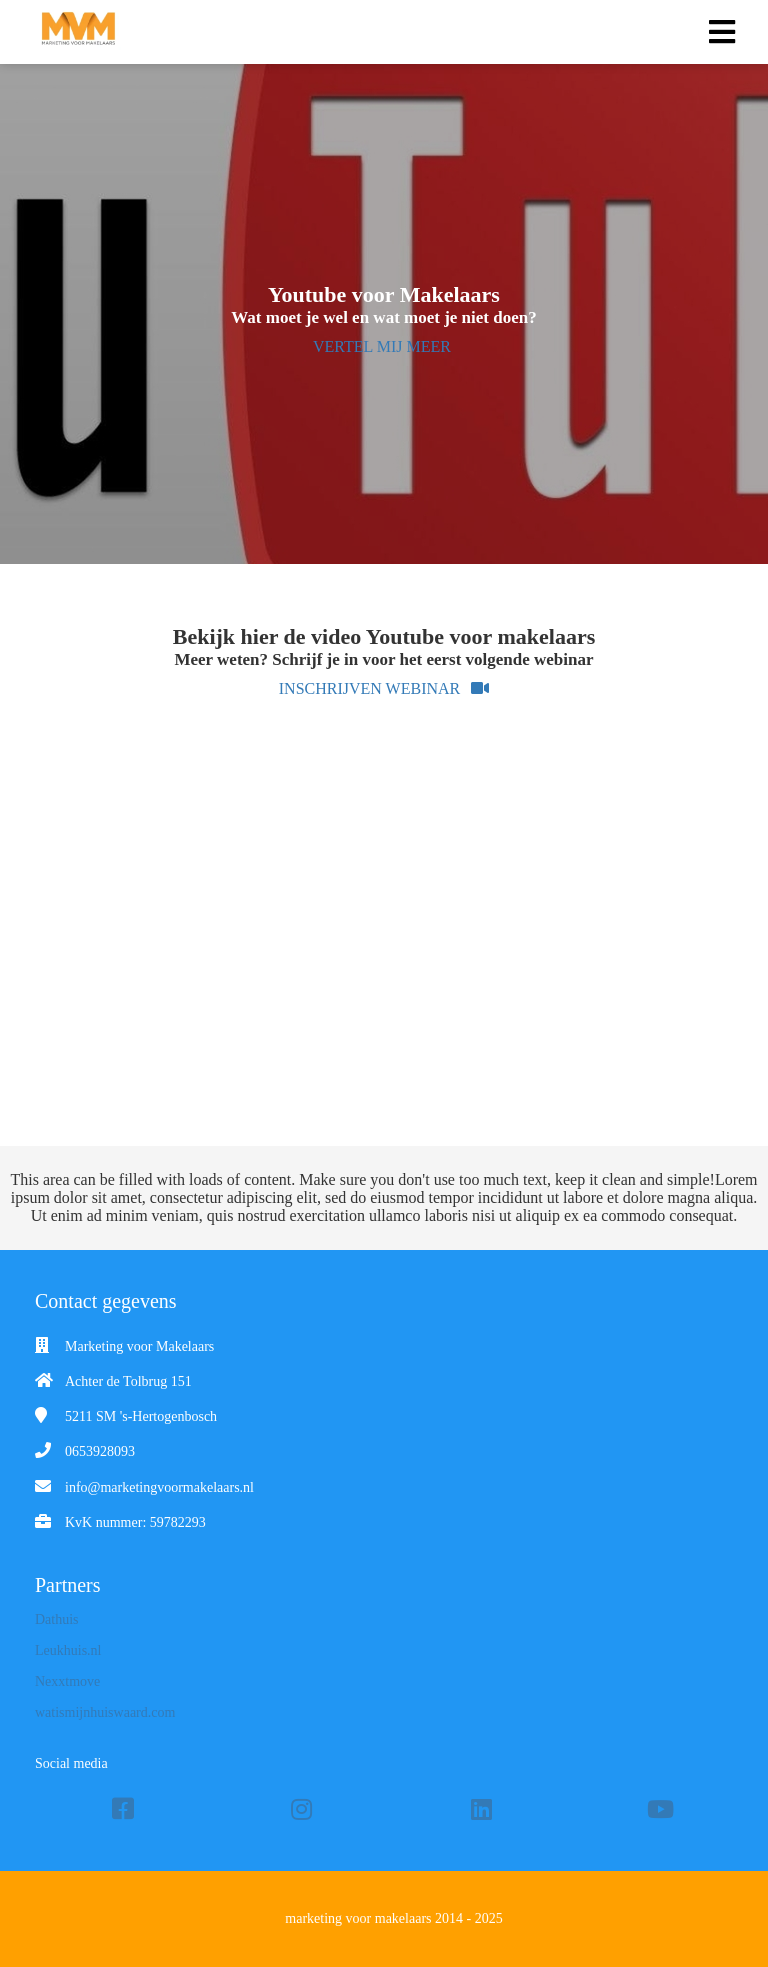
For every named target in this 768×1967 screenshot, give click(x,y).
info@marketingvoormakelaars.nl (159, 1487)
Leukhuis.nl (68, 1650)
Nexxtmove (67, 1681)
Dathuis (57, 1619)
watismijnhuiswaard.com (105, 1712)
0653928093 (100, 1451)
